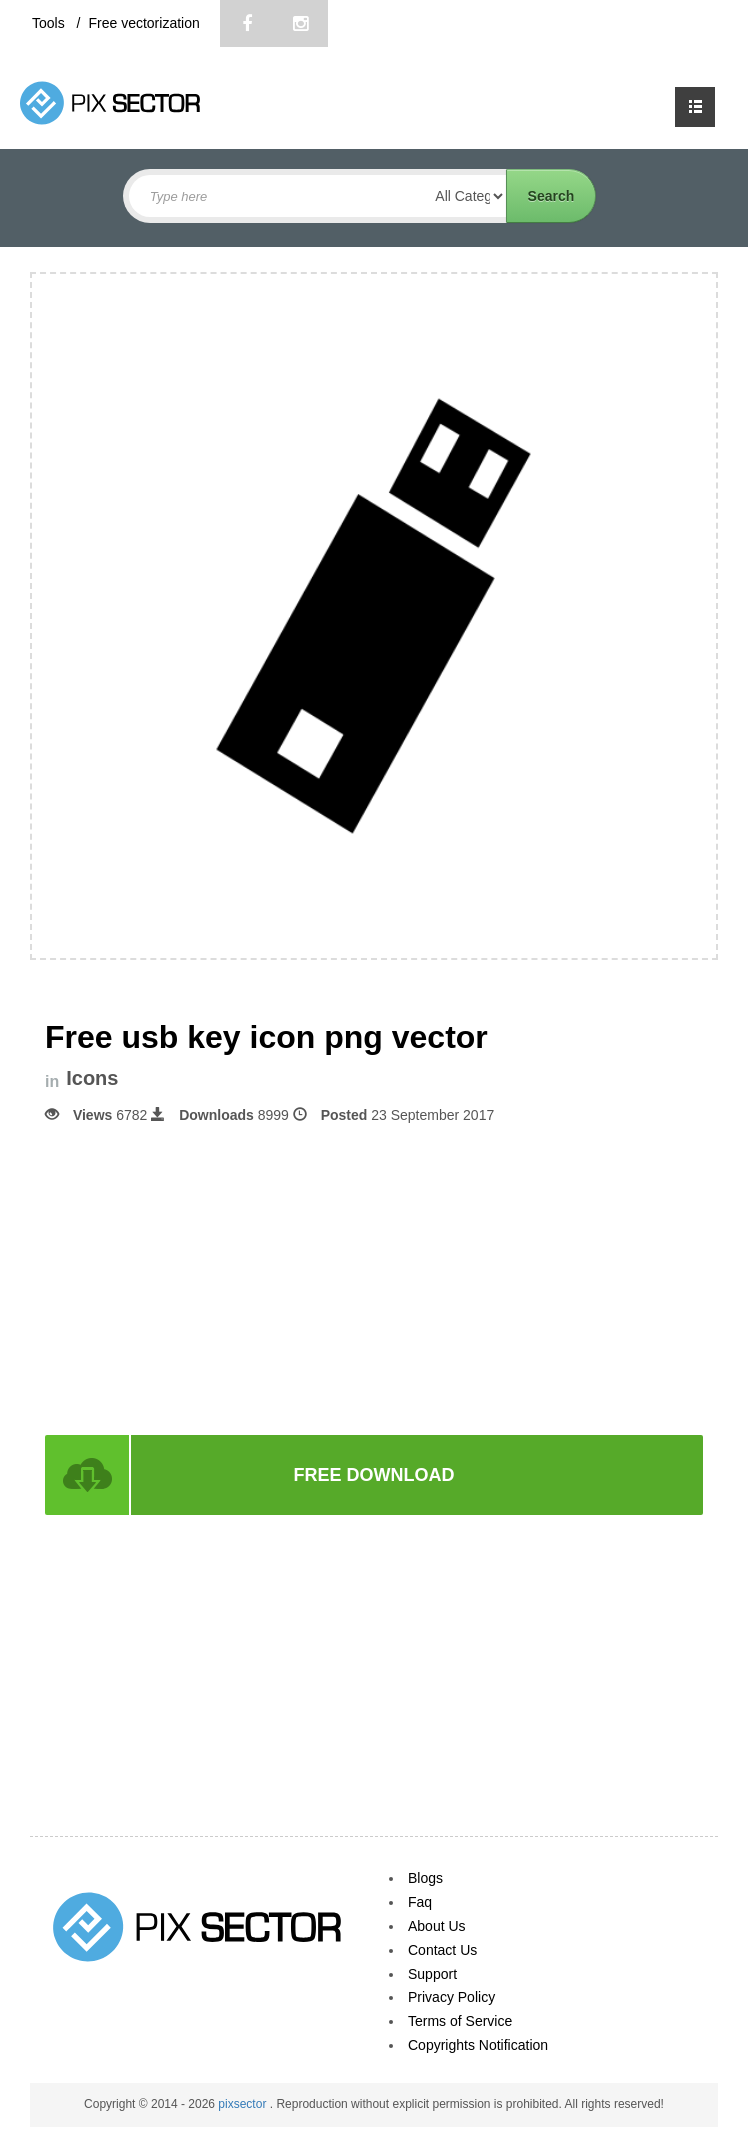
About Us (437, 1926)
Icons (92, 1078)
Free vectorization (143, 23)
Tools (50, 23)
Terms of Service (460, 2021)
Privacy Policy (451, 1997)
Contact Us (442, 1950)
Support (432, 1974)
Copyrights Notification (478, 2045)
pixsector (243, 2104)
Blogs (425, 1878)
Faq (420, 1902)
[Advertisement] (374, 1278)
